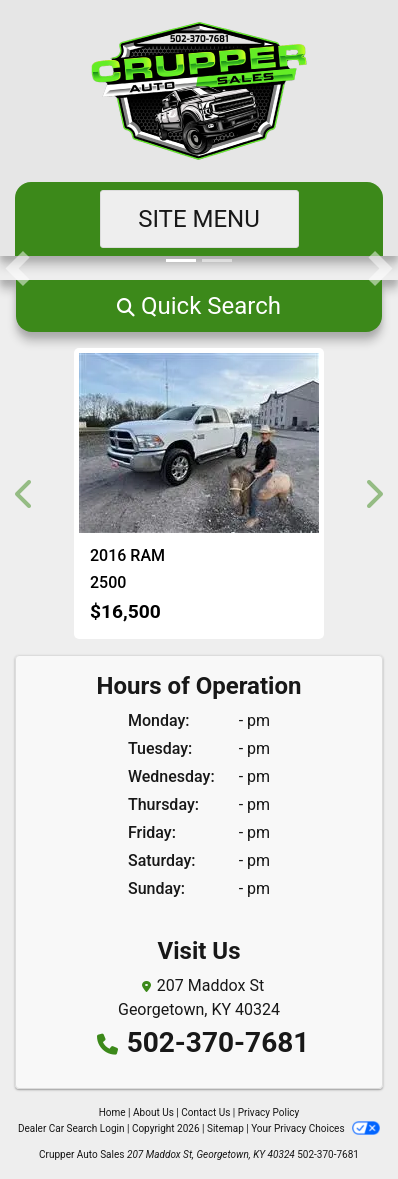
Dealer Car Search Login (71, 1128)
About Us (153, 1112)
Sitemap (225, 1128)
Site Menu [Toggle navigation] (199, 219)
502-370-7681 (218, 1042)
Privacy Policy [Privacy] (269, 1112)
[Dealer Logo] (199, 91)
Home (112, 1112)
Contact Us (205, 1112)
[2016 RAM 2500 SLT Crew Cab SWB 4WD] (199, 443)
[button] (17, 268)
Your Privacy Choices (315, 1128)
